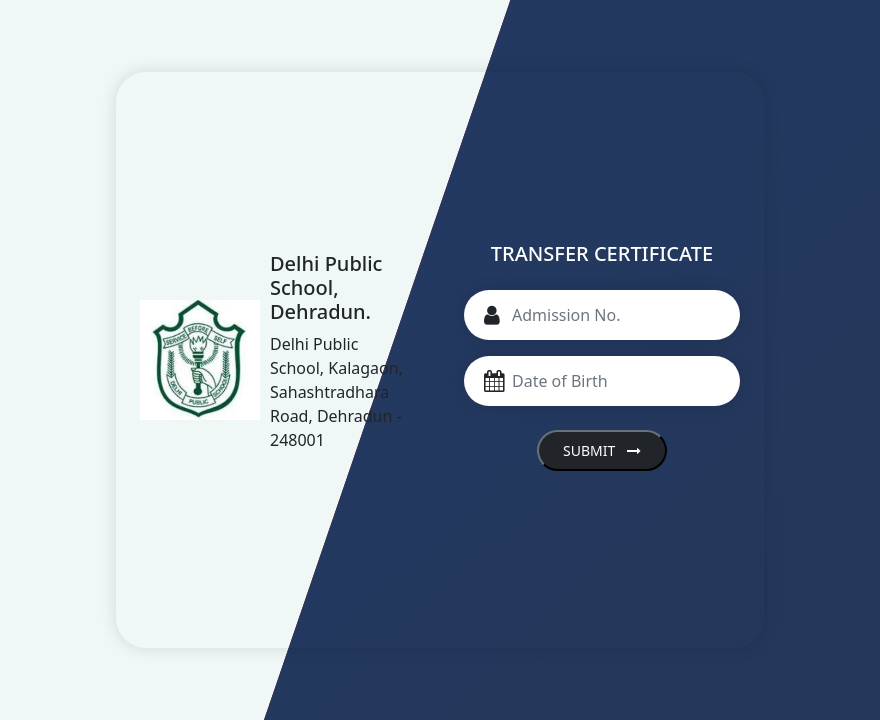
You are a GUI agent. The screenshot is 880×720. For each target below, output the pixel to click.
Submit (602, 450)
